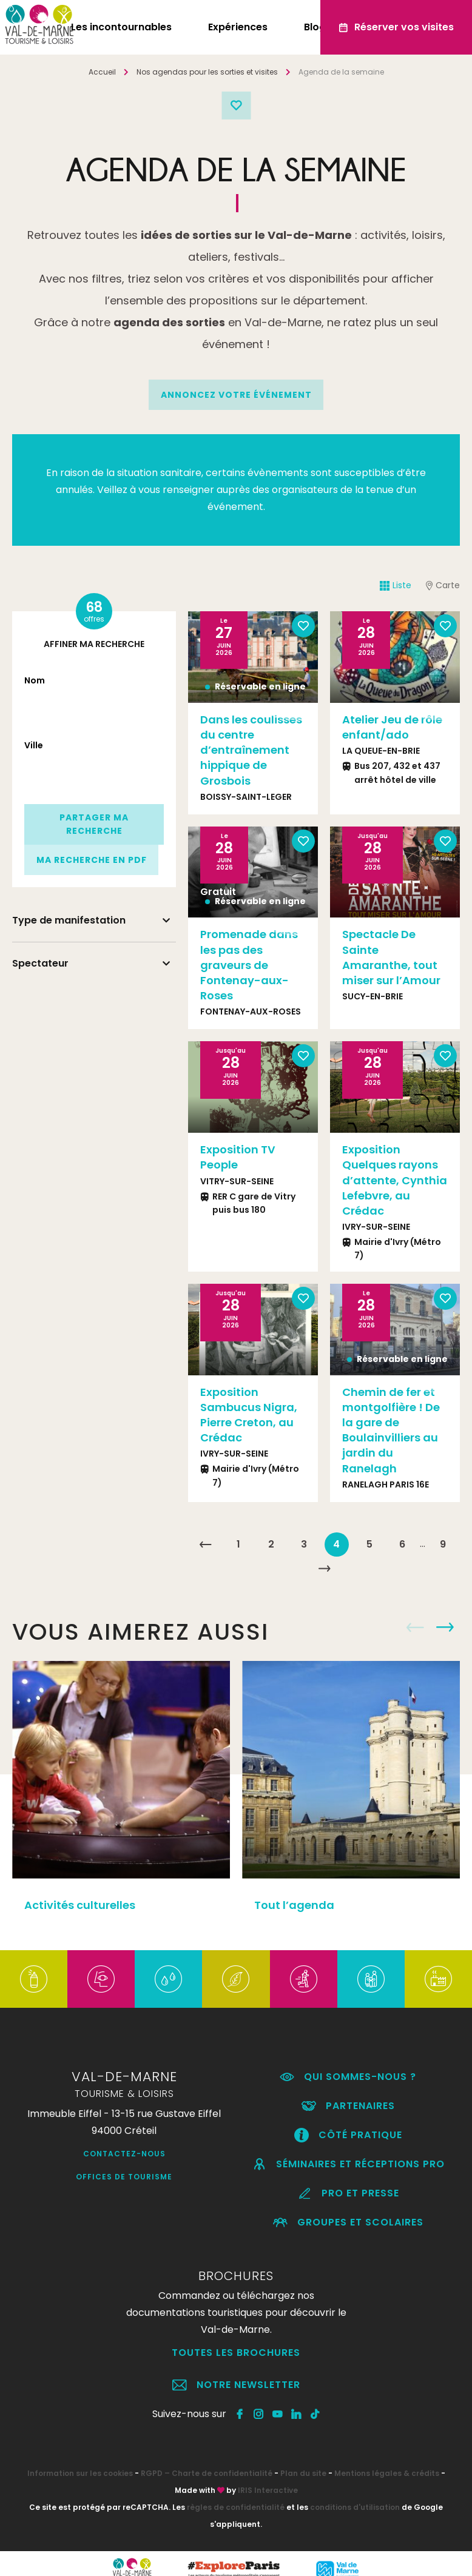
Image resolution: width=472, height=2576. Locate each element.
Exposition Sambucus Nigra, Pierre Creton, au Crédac (248, 1415)
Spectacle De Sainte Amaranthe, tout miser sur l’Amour (391, 957)
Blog (315, 27)
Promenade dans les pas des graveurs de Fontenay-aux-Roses (249, 965)
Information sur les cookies (80, 2473)
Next (445, 1627)
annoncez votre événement (236, 395)
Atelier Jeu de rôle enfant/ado (392, 727)
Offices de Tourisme (124, 2177)
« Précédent (206, 1544)
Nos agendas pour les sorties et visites (207, 72)
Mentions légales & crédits (386, 2473)
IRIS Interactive (268, 2490)
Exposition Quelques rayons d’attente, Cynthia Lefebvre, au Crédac (394, 1180)
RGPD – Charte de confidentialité (206, 2473)
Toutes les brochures (236, 2353)
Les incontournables (121, 27)
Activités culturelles (79, 1905)
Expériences (238, 27)
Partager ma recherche (94, 824)
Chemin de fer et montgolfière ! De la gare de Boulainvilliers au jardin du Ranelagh (391, 1430)
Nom (34, 680)
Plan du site (303, 2473)
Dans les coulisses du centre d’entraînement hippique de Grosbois (251, 750)
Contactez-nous (124, 2153)
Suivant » (324, 1569)
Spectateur (40, 963)
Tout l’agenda (294, 1905)
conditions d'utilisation (355, 2507)
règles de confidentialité (236, 2507)
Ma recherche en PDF (91, 860)
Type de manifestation (69, 920)
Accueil (102, 72)
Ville (33, 745)
